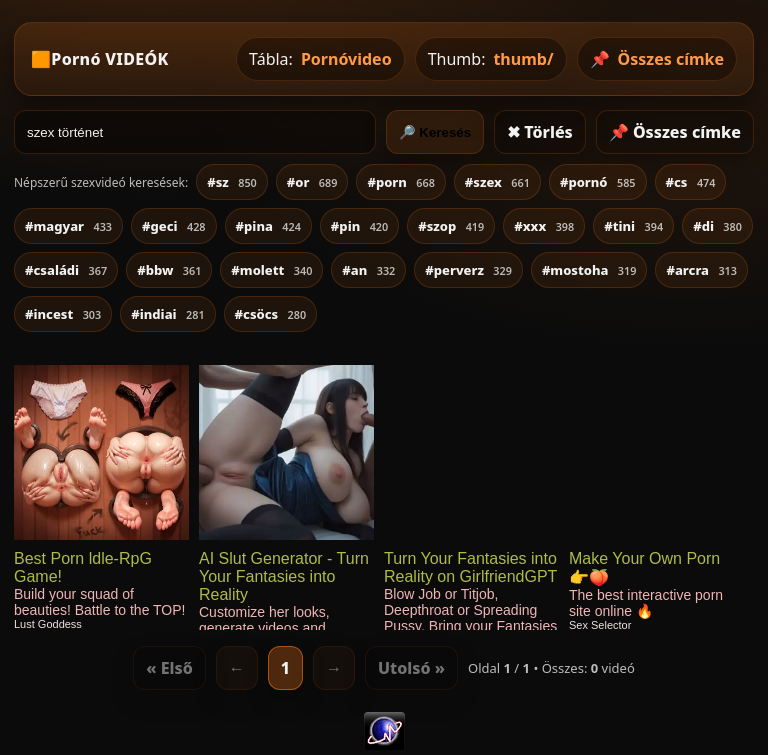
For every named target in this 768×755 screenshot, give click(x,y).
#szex (497, 182)
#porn (400, 182)
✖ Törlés (540, 132)
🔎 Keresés (435, 132)
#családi (66, 270)
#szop (451, 226)
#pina (268, 226)
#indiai (167, 314)
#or (312, 182)
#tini (633, 226)
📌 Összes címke (675, 132)
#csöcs (271, 314)
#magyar (68, 226)
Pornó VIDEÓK (109, 59)
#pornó (598, 182)
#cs (691, 182)
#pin (359, 226)
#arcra (701, 270)
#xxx (544, 226)
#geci (174, 226)
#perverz (468, 270)
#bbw (169, 270)
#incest (63, 314)
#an (368, 270)
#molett (271, 270)
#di (717, 226)
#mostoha (589, 270)
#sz (232, 182)
